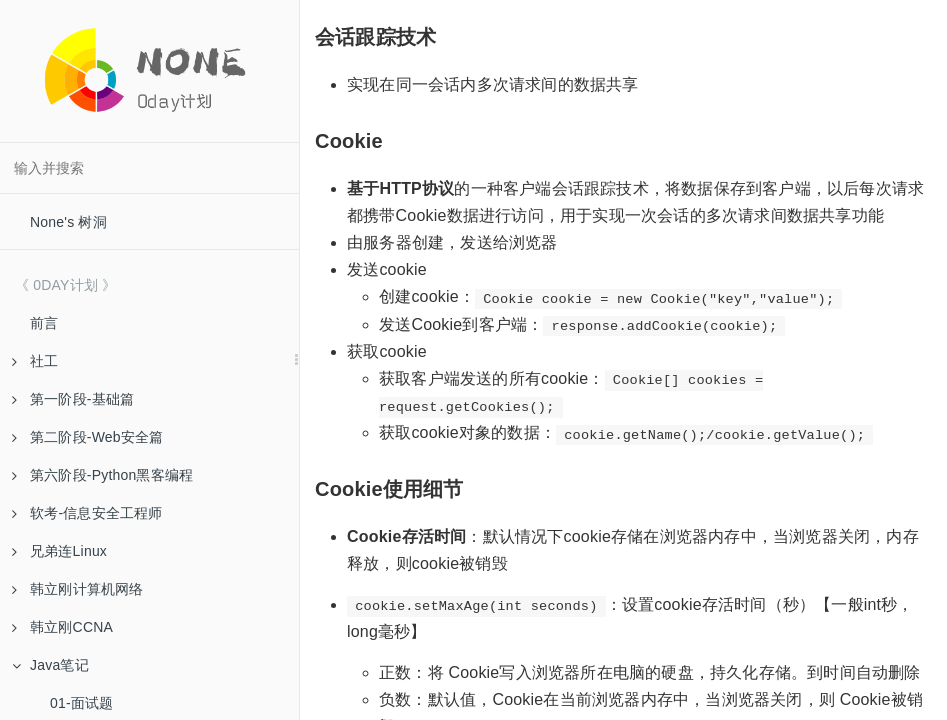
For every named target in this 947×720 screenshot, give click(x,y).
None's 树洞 (68, 222)
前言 (44, 323)
